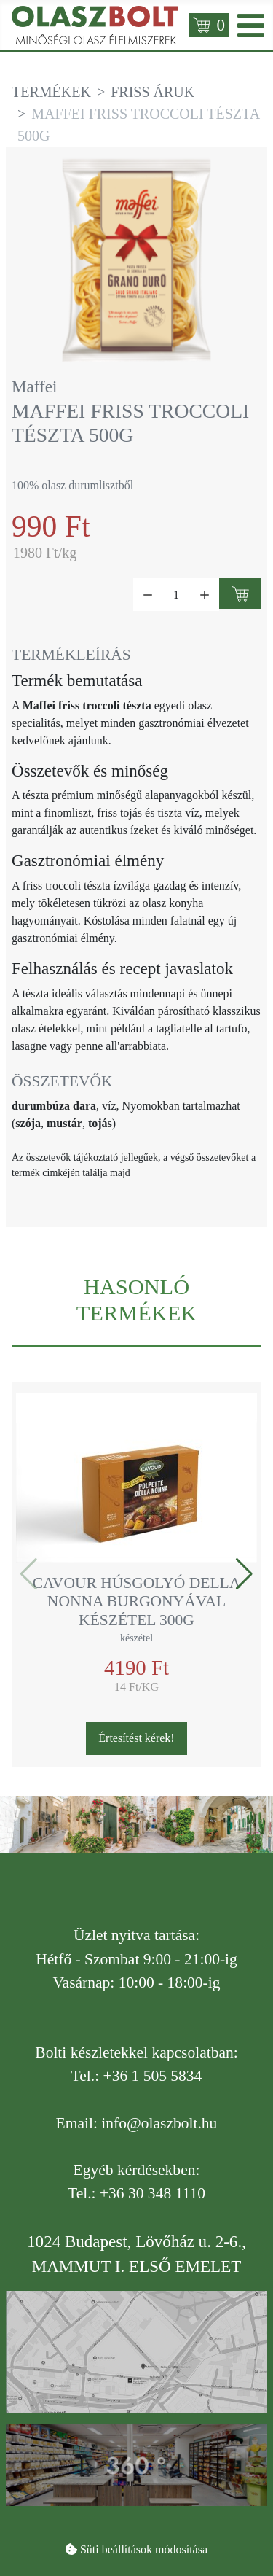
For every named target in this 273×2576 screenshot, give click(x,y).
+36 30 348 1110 (152, 2193)
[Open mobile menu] (250, 25)
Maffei (34, 386)
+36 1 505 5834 (152, 2076)
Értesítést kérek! (136, 1738)
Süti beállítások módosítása (143, 2549)
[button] (244, 1574)
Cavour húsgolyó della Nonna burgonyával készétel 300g (137, 1602)
